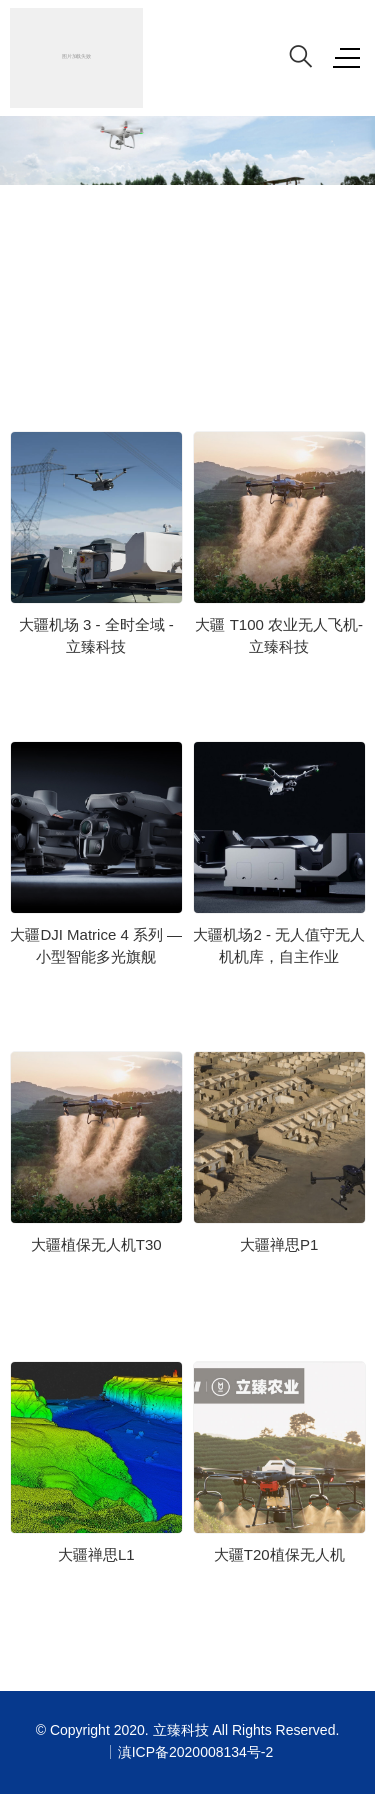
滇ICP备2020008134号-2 (196, 1752)
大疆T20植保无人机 (278, 1554)
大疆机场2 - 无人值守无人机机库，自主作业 (279, 946)
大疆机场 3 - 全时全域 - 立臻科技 (96, 636)
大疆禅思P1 (279, 1244)
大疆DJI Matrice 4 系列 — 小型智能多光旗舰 (96, 946)
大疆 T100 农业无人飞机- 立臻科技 (279, 636)
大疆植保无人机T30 (96, 1244)
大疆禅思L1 (96, 1554)
